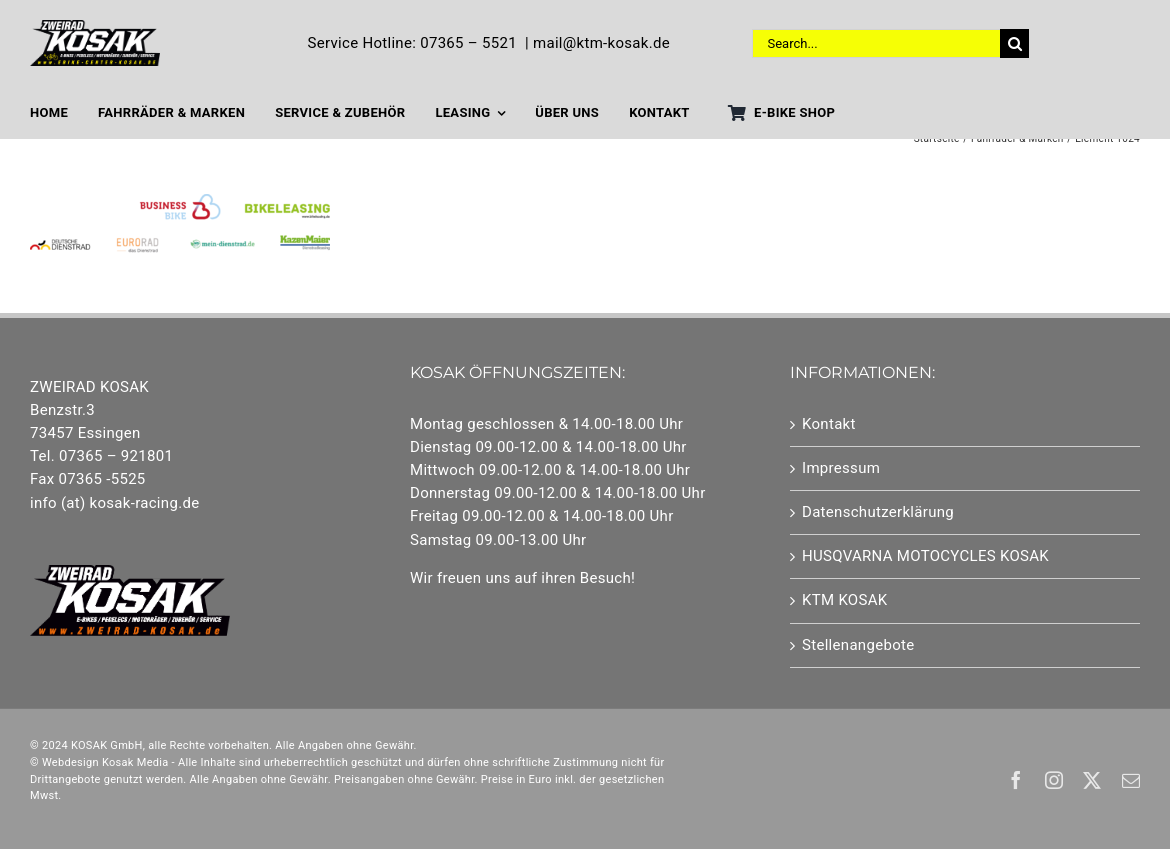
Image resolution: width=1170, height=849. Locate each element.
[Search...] (876, 43)
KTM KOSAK (845, 600)
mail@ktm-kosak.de (601, 43)
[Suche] (1014, 43)
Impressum (841, 468)
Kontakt (829, 424)
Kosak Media (135, 762)
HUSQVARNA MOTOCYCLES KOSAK (925, 556)
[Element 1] (95, 27)
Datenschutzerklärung (878, 512)
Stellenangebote (858, 645)
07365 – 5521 (468, 43)
